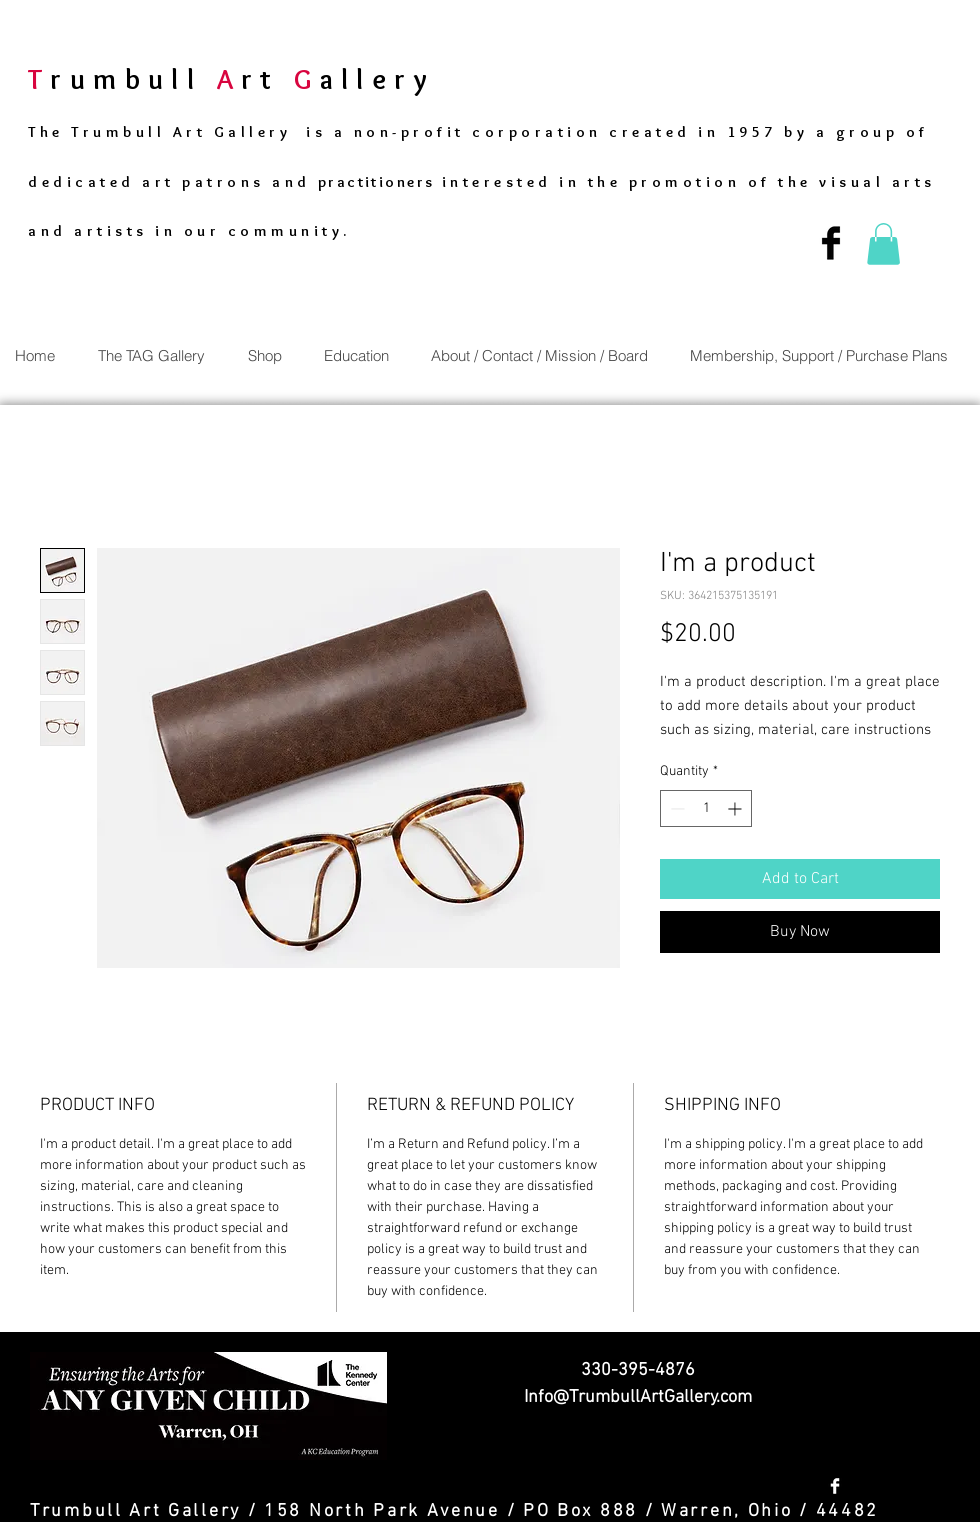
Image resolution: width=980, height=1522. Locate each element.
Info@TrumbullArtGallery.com (638, 1397)
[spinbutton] (706, 808)
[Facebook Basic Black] (831, 243)
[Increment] (736, 808)
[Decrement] (675, 808)
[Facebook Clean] (835, 1486)
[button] (883, 244)
